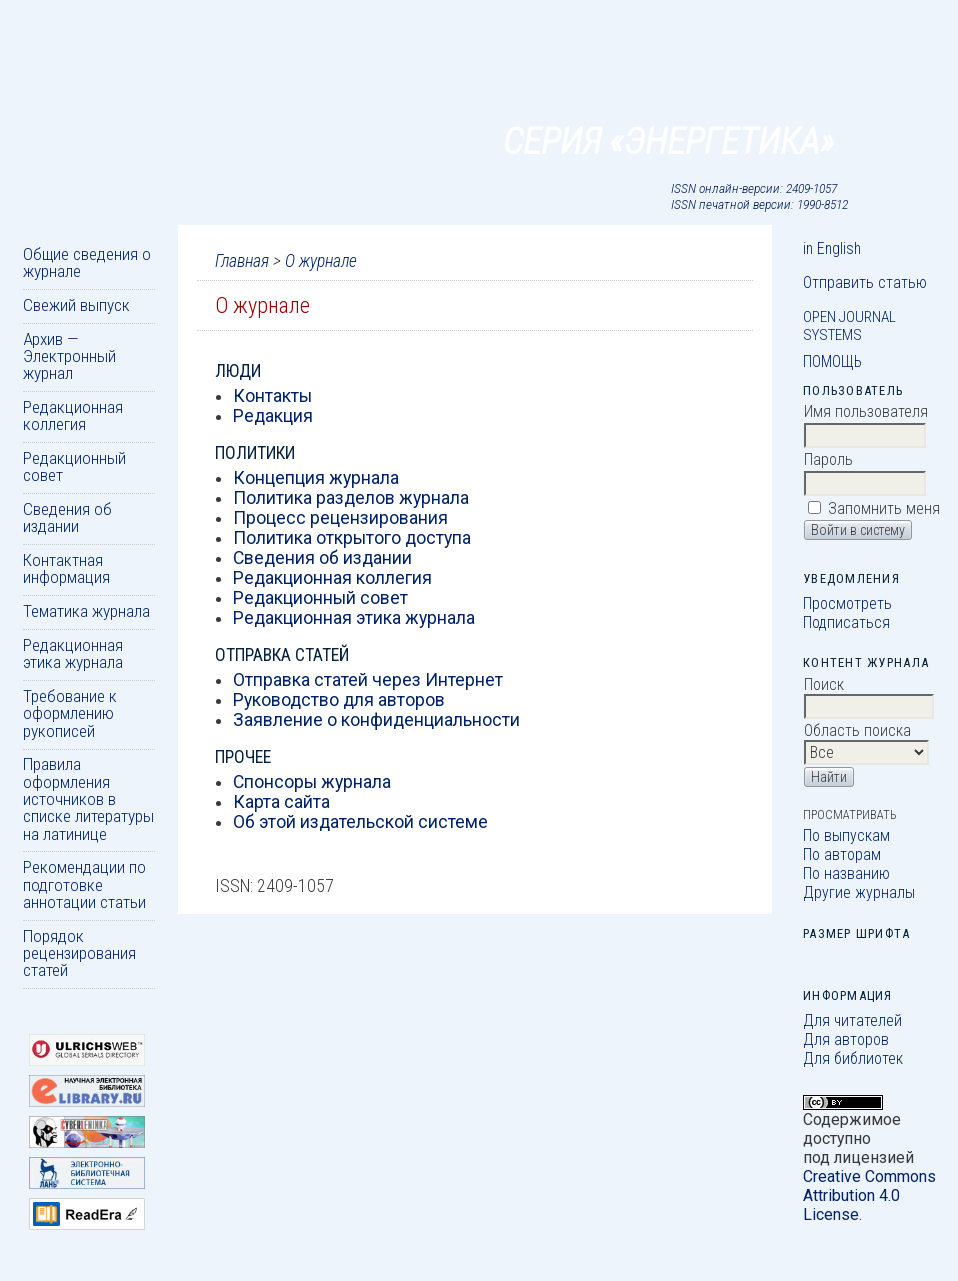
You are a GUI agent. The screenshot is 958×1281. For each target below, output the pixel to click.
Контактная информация (66, 568)
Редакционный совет (74, 466)
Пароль (828, 459)
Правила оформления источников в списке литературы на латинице (88, 798)
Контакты (272, 396)
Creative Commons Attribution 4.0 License (869, 1195)
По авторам (842, 854)
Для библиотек (853, 1058)
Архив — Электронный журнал (69, 356)
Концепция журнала (316, 478)
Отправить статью (865, 282)
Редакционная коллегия (73, 415)
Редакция (273, 416)
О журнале (321, 261)
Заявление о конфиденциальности (376, 720)
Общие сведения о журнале (87, 262)
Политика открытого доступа (352, 538)
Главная (242, 261)
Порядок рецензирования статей (79, 953)
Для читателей (852, 1020)
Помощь (832, 361)
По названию (846, 873)
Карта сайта (281, 802)
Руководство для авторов (339, 700)
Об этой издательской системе (360, 822)
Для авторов (846, 1039)
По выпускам (846, 835)
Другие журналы (859, 892)
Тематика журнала (86, 611)
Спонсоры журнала (312, 782)
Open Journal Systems (849, 326)
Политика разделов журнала (351, 498)
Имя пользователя (866, 411)
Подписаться (846, 622)
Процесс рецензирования (340, 518)
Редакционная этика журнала (73, 653)
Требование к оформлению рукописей (70, 713)
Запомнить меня (884, 508)
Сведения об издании (67, 517)
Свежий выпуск (76, 305)
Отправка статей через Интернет (368, 680)
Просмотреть (847, 603)
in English (832, 248)
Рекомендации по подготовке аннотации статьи (84, 884)
